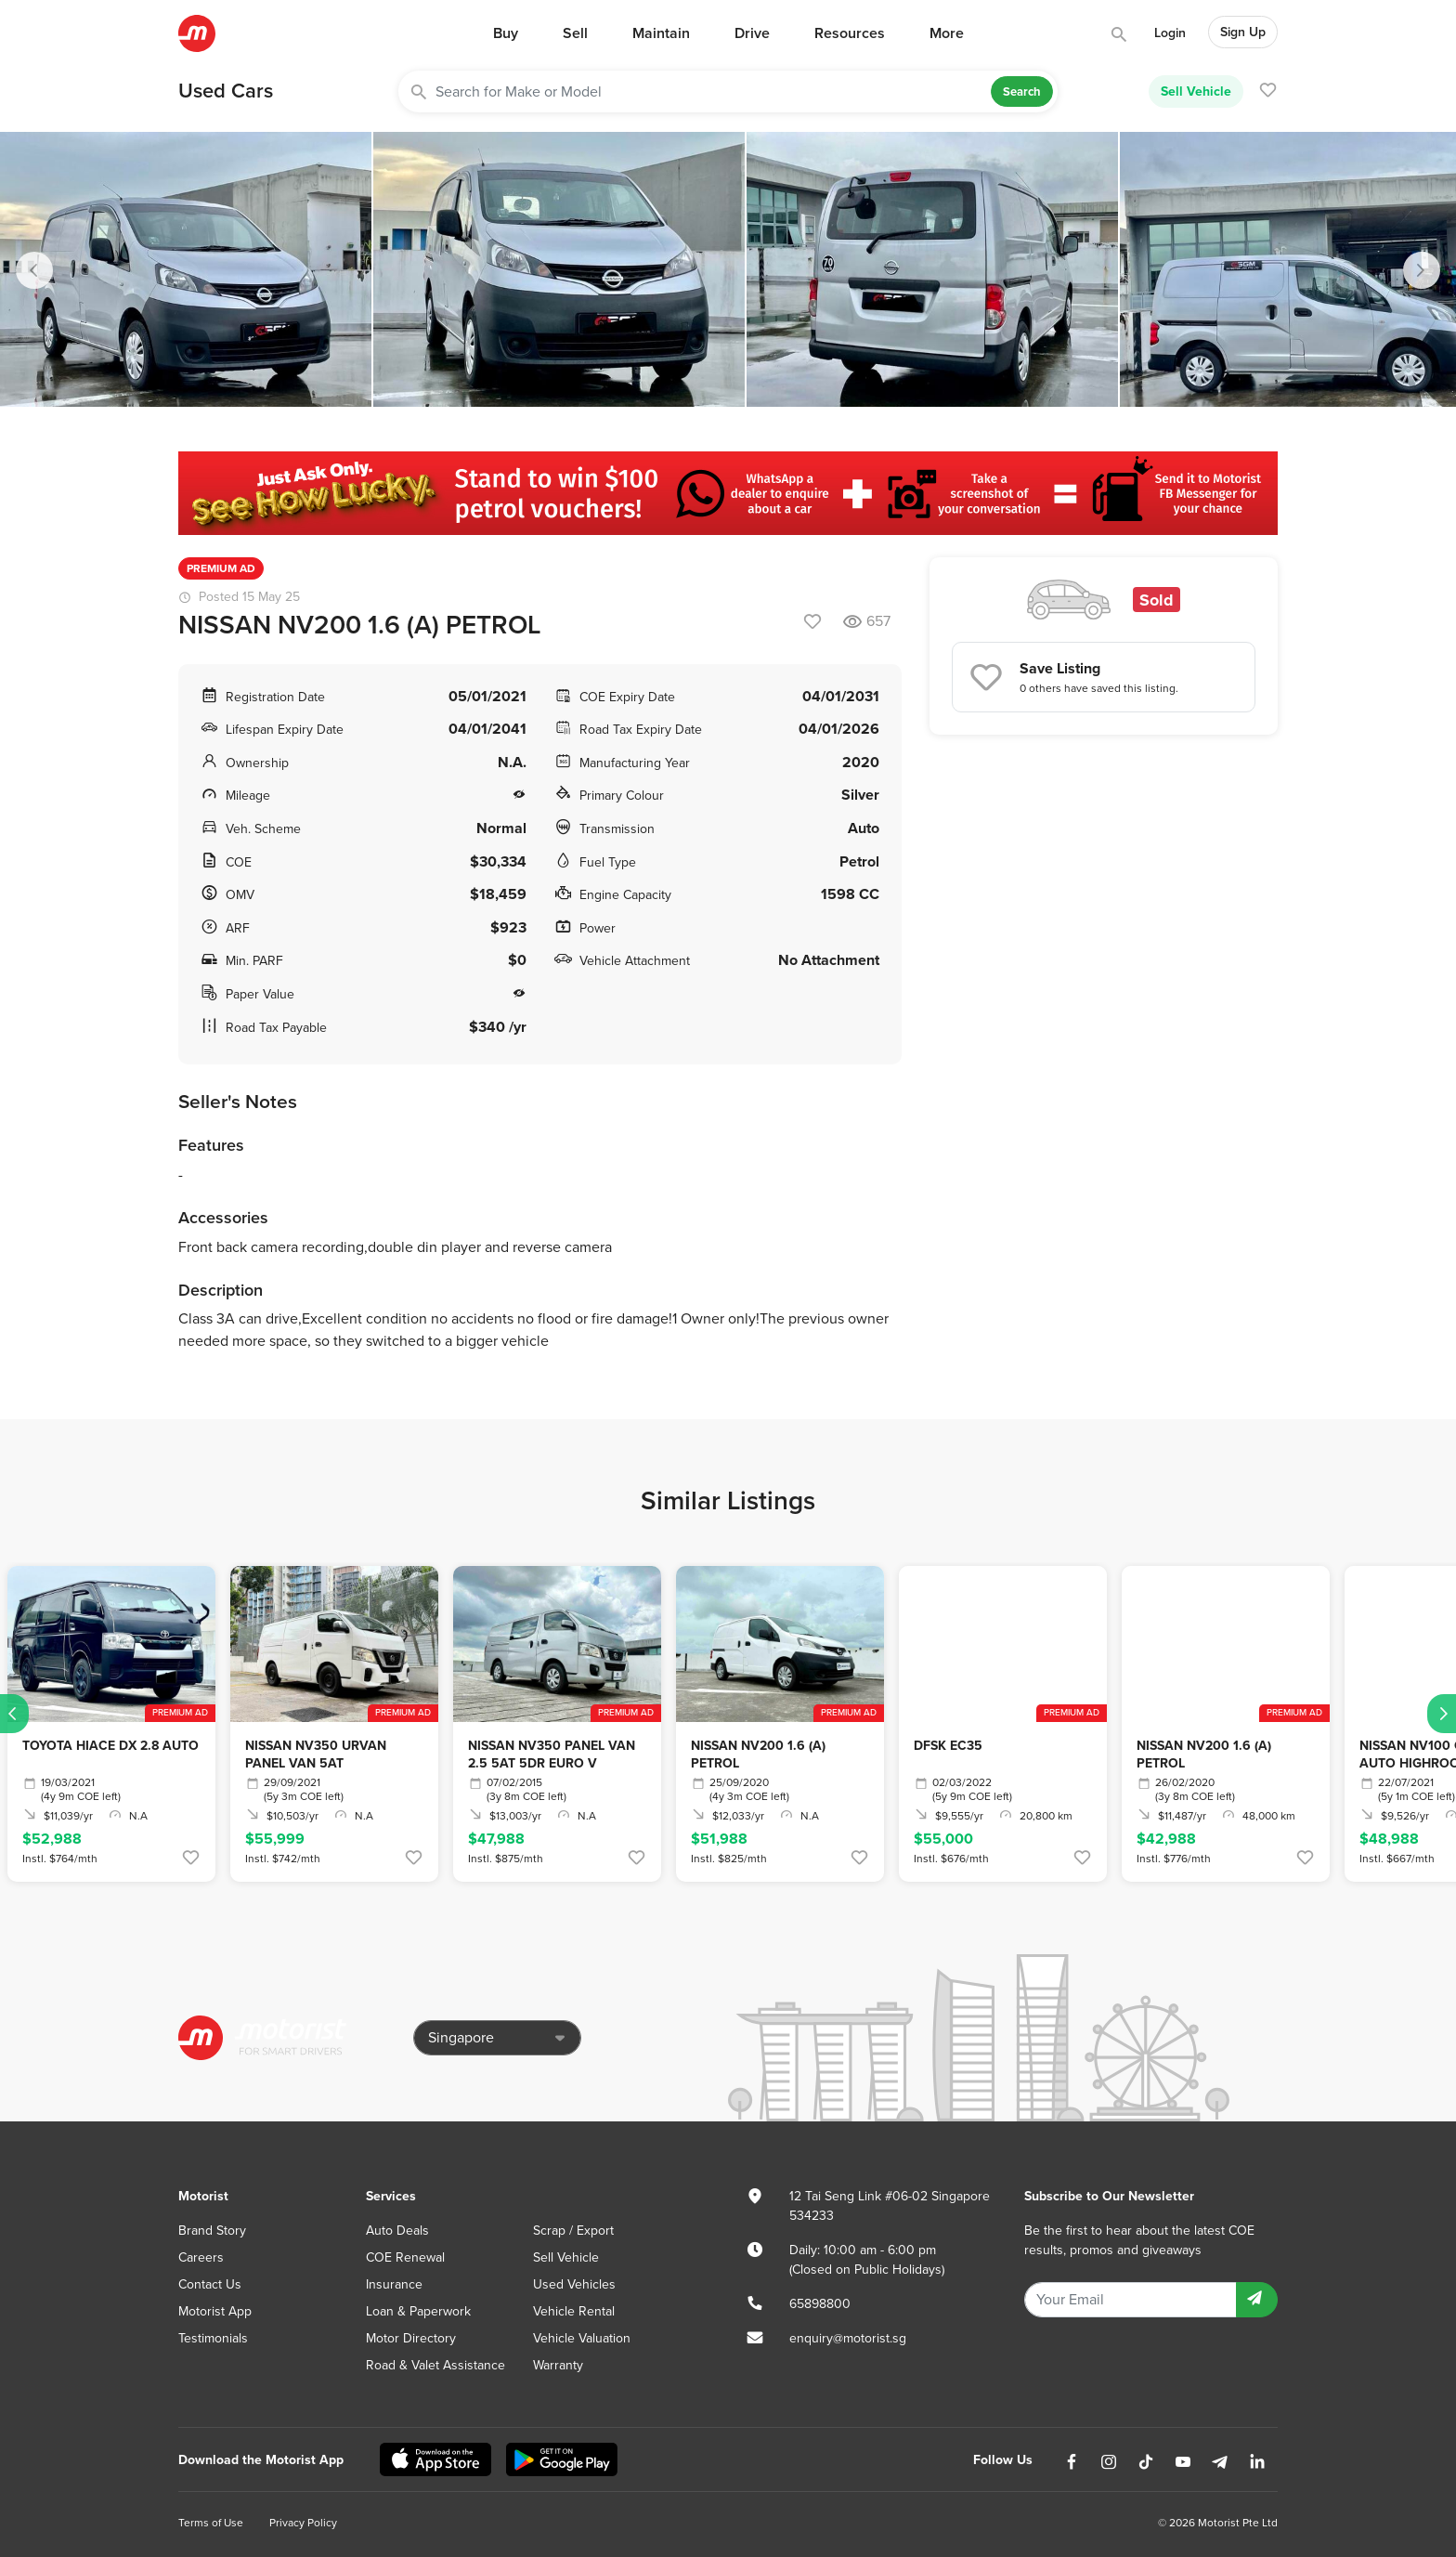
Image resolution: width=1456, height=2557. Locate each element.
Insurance (394, 2284)
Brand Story (212, 2230)
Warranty (558, 2365)
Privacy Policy (303, 2522)
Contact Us (209, 2284)
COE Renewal (405, 2257)
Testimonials (213, 2338)
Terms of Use (210, 2522)
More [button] (947, 33)
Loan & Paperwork (418, 2311)
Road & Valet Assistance (435, 2365)
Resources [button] (849, 33)
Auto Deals (397, 2230)
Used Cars (225, 91)
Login (1170, 33)
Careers (201, 2257)
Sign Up (1243, 32)
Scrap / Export (573, 2230)
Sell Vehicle (1196, 91)
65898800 (820, 2304)
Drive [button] (752, 33)
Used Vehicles (574, 2284)
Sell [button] (575, 33)
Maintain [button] (661, 33)
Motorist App (215, 2311)
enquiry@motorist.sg (847, 2338)
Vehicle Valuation (581, 2338)
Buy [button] (505, 33)
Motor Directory (411, 2338)
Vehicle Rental (574, 2311)
